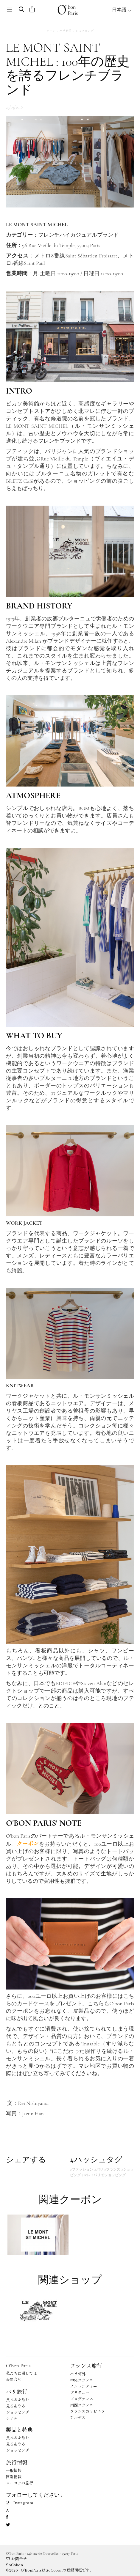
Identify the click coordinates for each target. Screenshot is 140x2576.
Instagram (19, 2502)
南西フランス (81, 2405)
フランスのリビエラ (87, 2411)
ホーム (50, 30)
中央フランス (81, 2380)
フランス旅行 (86, 2365)
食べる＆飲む (17, 2399)
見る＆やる (15, 2406)
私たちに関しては (21, 2373)
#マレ (86, 2175)
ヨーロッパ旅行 (19, 2483)
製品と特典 (19, 2429)
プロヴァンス (81, 2399)
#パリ (98, 2169)
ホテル (12, 2418)
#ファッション (81, 2169)
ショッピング (85, 30)
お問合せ (13, 2379)
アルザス (77, 2417)
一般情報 (13, 2470)
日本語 (122, 10)
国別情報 (13, 2476)
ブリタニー (79, 2392)
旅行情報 (16, 2462)
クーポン (28, 1843)
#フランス (112, 2169)
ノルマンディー (83, 2386)
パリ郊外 (77, 2374)
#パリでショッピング (108, 2175)
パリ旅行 (65, 30)
